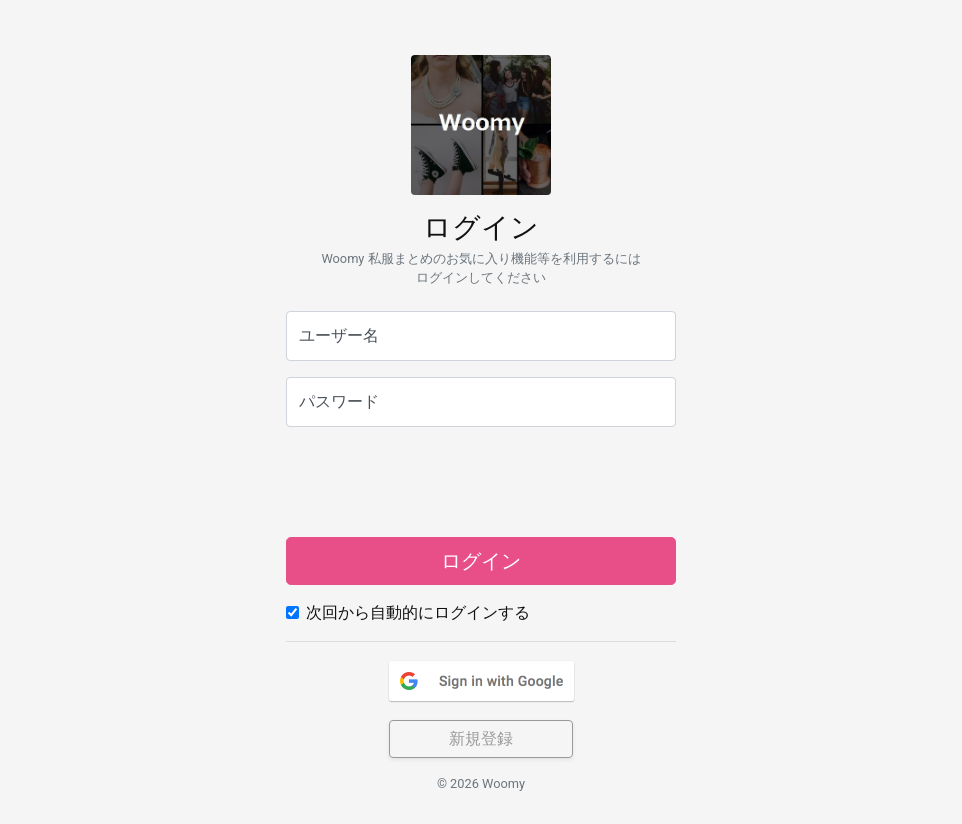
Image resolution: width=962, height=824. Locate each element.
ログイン (481, 561)
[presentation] (481, 482)
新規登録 (481, 738)
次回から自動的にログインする (418, 612)
